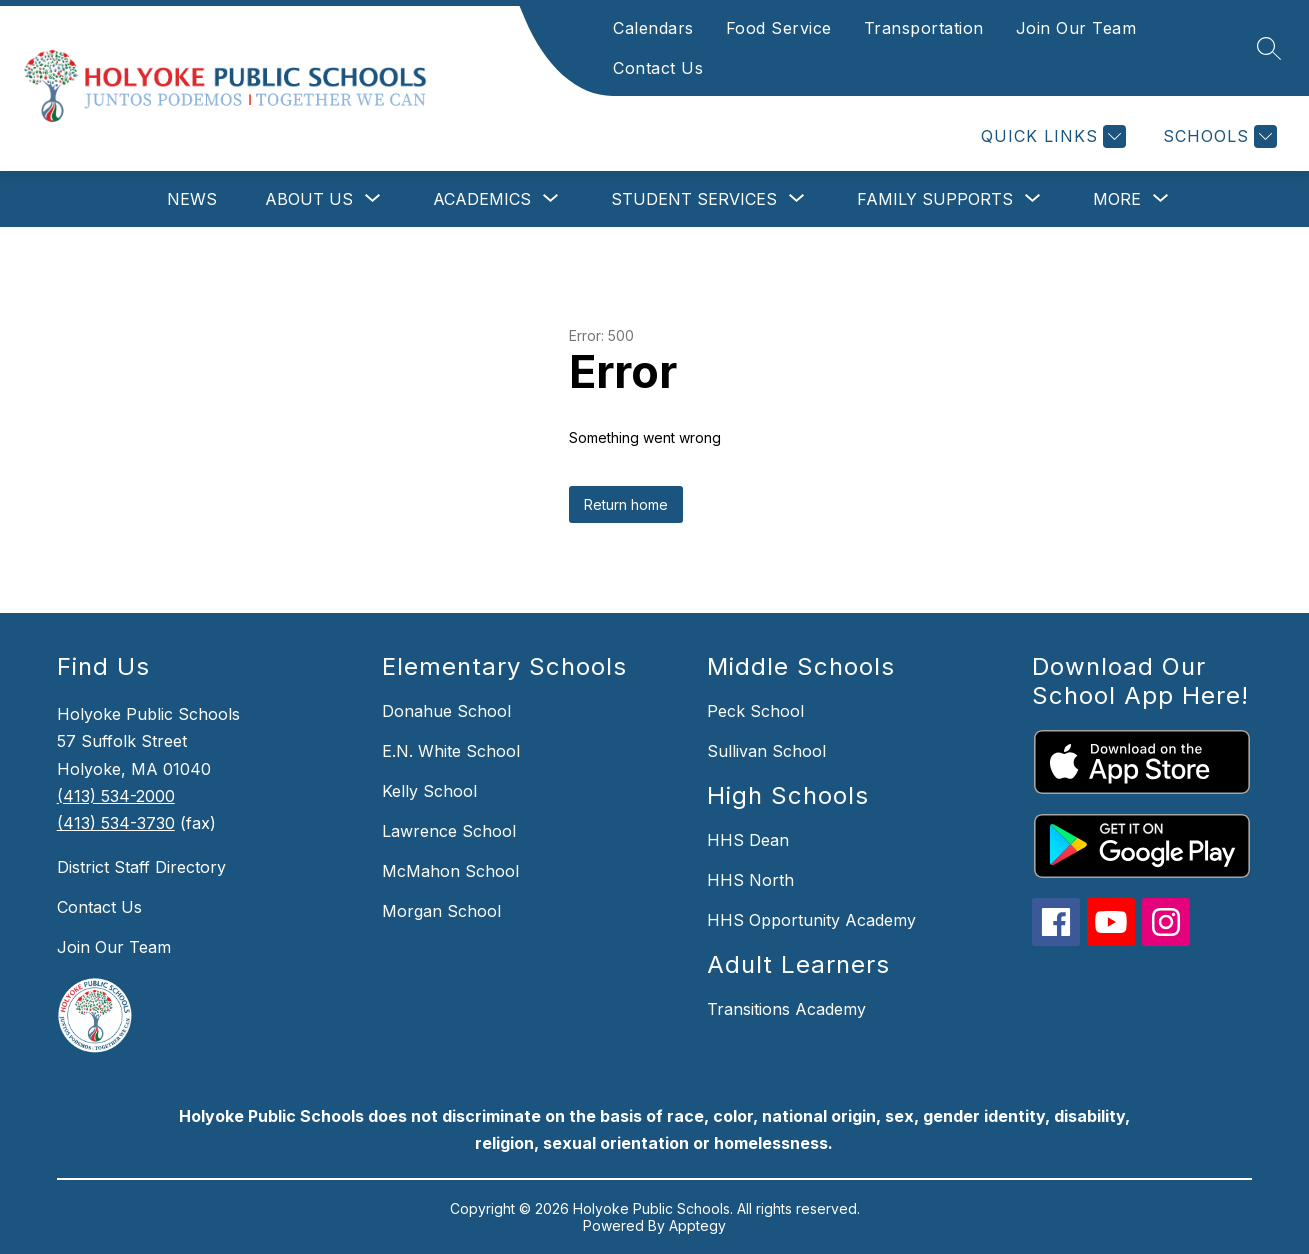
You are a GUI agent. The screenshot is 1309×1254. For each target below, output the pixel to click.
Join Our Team (1076, 28)
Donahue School (446, 711)
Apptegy (697, 1225)
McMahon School (450, 871)
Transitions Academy (786, 1009)
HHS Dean (748, 840)
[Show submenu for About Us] (309, 199)
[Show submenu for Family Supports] (935, 199)
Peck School (755, 711)
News (192, 199)
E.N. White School (451, 751)
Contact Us (658, 68)
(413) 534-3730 (116, 823)
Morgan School (441, 911)
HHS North (750, 880)
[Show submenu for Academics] (482, 199)
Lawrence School (449, 831)
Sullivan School (766, 751)
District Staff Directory (141, 867)
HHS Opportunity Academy (811, 920)
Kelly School (429, 791)
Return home (626, 504)
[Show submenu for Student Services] (694, 199)
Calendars (653, 28)
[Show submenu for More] (1117, 199)
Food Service (779, 28)
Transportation (924, 28)
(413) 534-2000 (116, 796)
